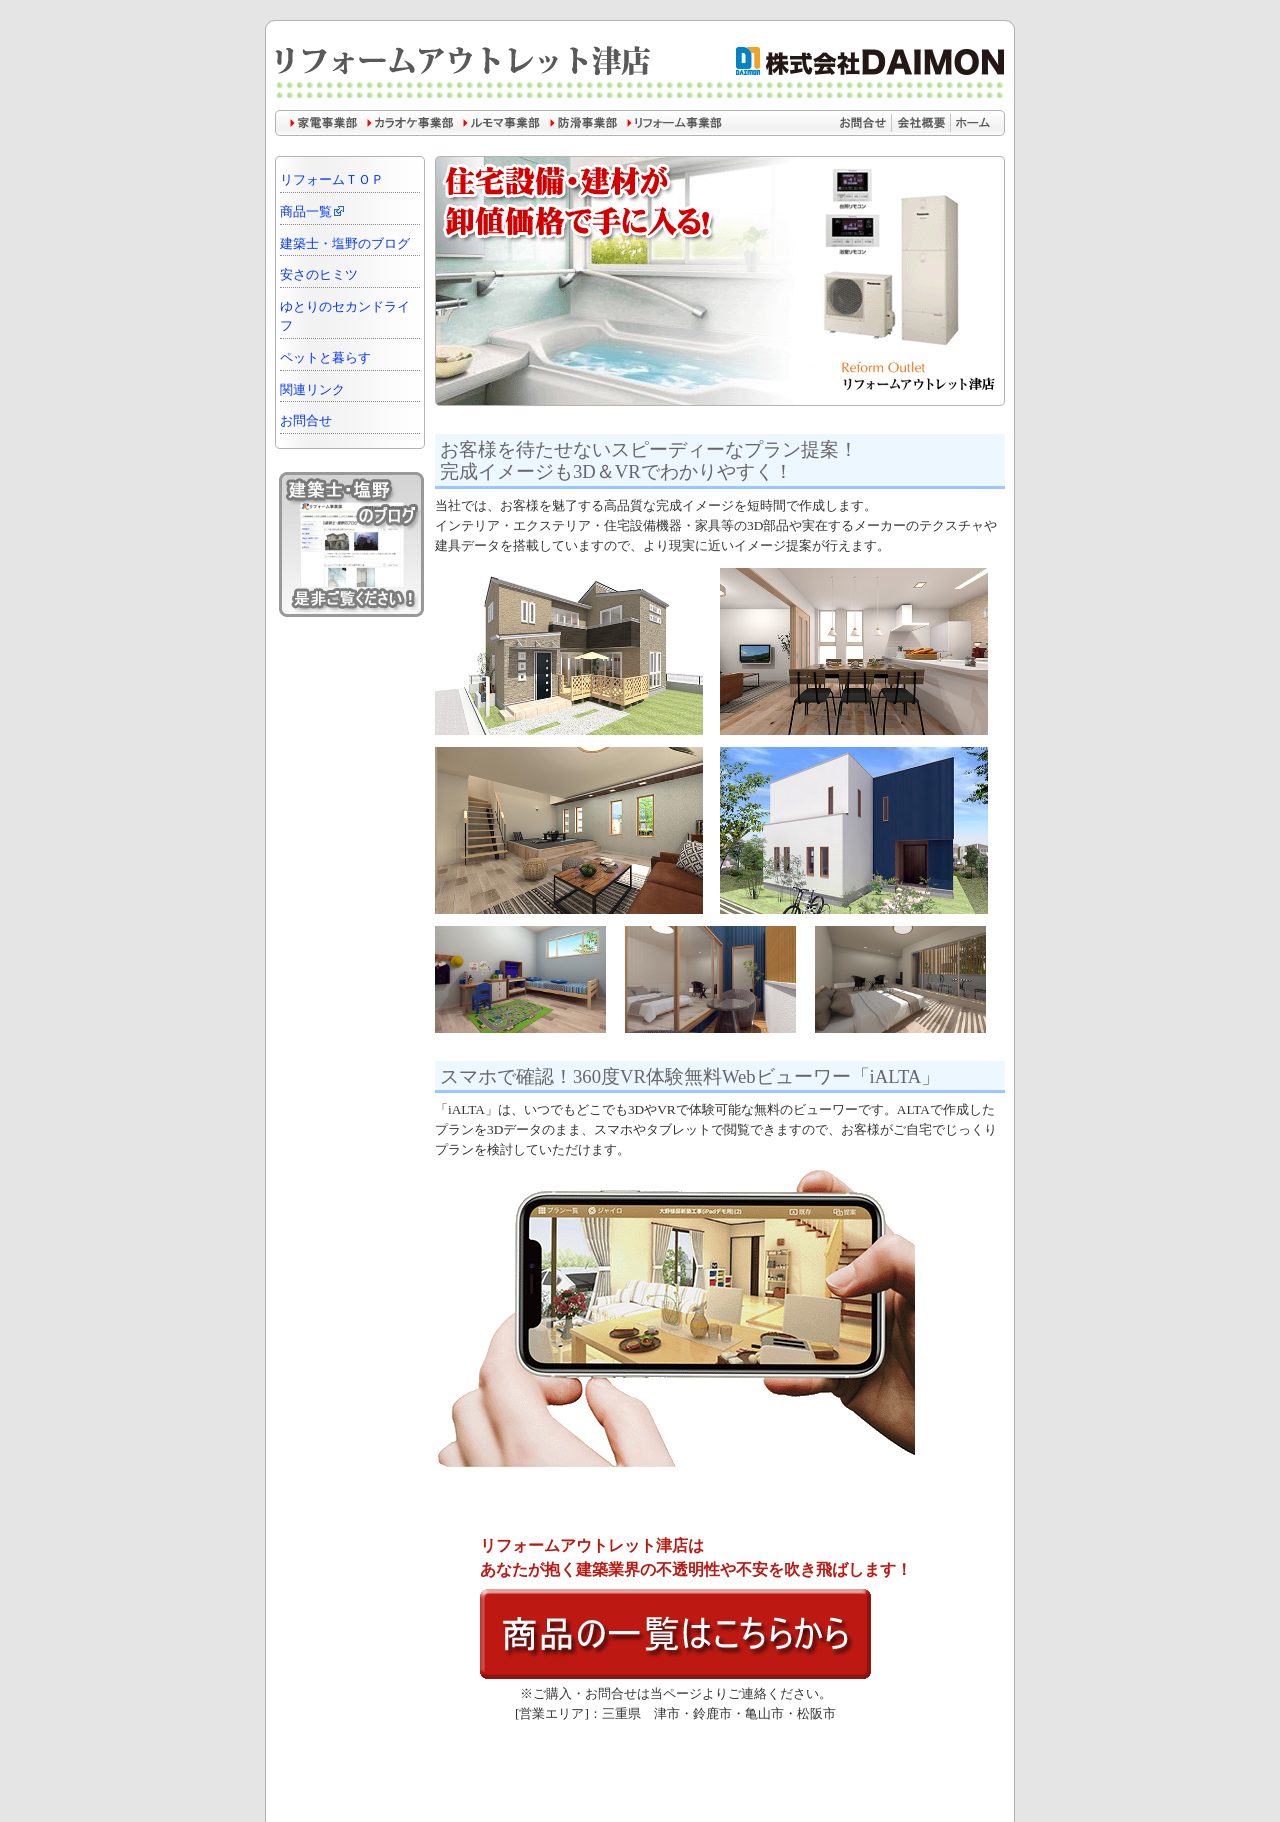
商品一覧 (313, 212)
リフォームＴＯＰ (332, 180)
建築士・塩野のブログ (345, 244)
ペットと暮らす (325, 358)
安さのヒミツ (319, 275)
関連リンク (312, 390)
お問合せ (306, 421)
